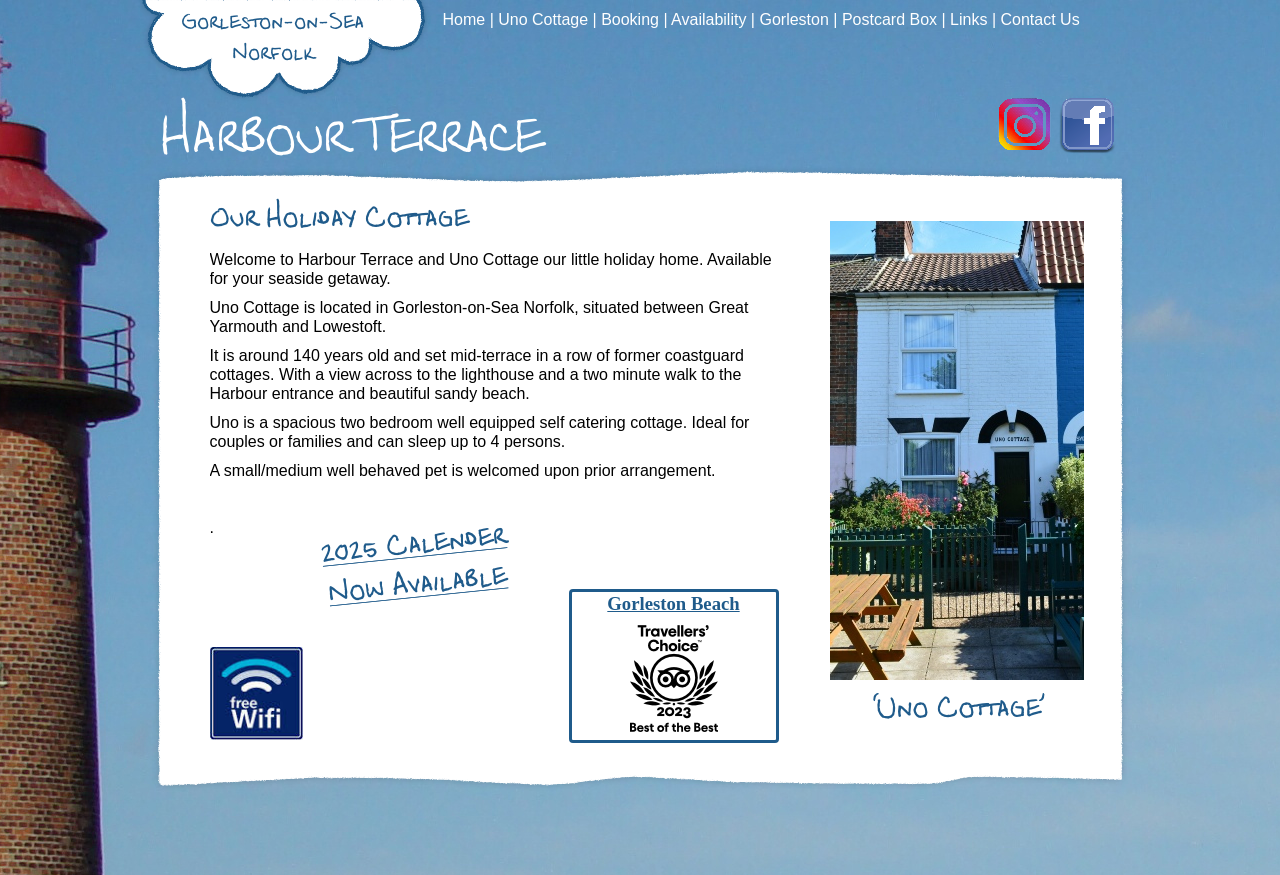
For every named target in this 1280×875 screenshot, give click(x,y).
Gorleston (796, 19)
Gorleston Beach (673, 603)
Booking (632, 19)
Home (466, 19)
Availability (711, 19)
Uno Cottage (545, 19)
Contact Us (1040, 19)
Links (971, 19)
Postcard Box (892, 19)
